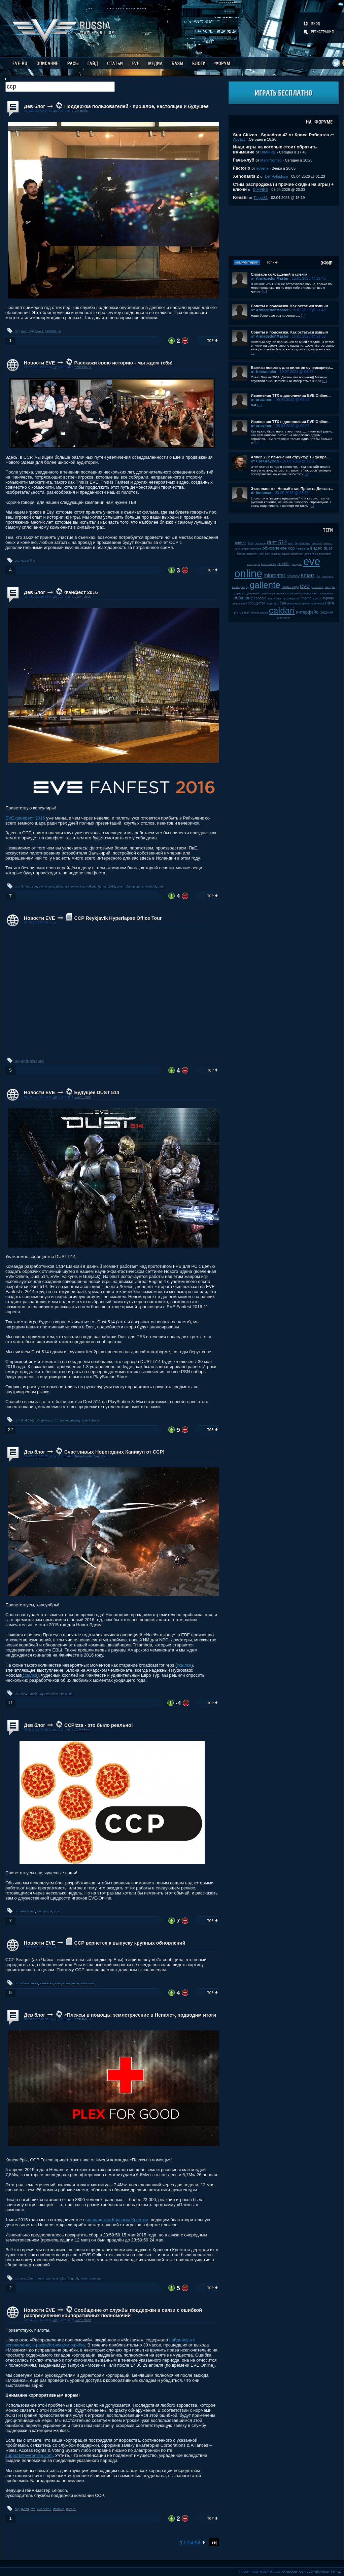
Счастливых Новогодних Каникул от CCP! (114, 1452)
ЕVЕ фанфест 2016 (25, 818)
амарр (244, 587)
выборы (276, 553)
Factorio (241, 168)
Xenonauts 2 (246, 176)
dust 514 (27, 1420)
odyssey (293, 576)
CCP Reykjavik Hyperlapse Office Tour (118, 918)
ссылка (184, 1665)
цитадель (296, 564)
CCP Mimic (82, 1729)
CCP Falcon (82, 367)
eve (23, 331)
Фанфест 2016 (81, 592)
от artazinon (261, 399)
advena (262, 168)
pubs (161, 886)
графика (326, 612)
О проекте (289, 2571)
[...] (264, 291)
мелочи (266, 593)
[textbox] (60, 86)
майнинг (245, 612)
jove (270, 598)
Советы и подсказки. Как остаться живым (289, 306)
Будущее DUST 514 (96, 1092)
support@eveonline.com (29, 2455)
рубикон (277, 593)
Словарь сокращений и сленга (279, 274)
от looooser (261, 493)
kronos (277, 598)
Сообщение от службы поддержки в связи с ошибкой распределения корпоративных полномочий (113, 2312)
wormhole (255, 548)
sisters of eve (318, 593)
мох (56, 1911)
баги (267, 553)
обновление (29, 1983)
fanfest (25, 886)
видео (316, 548)
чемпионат (302, 548)
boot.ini (71, 2509)
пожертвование (91, 2278)
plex (24, 2278)
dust (328, 548)
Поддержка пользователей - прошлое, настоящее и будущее (136, 106)
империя (329, 587)
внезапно (46, 1983)
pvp (236, 612)
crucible (283, 564)
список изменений (313, 603)
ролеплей (252, 553)
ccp (17, 331)
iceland (151, 886)
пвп (290, 543)
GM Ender (81, 110)
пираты (317, 598)
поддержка (35, 331)
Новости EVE (39, 362)
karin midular (268, 564)
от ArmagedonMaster (269, 278)
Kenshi (240, 197)
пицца (47, 1911)
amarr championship (130, 886)
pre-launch (317, 587)
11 (10, 1702)
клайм (236, 587)
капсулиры (253, 564)
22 (10, 1429)
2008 (250, 543)
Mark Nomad (270, 160)
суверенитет (253, 593)
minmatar (274, 575)
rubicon (240, 543)
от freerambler (263, 372)
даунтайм (273, 603)
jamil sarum (294, 603)
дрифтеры (283, 617)
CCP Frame (82, 1097)
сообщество (256, 603)
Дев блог (34, 106)
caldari (282, 610)
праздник (65, 1693)
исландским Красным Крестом (117, 2219)
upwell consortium (292, 553)
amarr (307, 575)
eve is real (28, 1911)
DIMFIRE (268, 152)
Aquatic (239, 139)
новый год (35, 1693)
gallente (265, 585)
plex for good (69, 2278)
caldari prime (301, 593)
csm (283, 603)
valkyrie (91, 886)
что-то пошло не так (64, 1420)
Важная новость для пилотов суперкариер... (292, 367)
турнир (328, 598)
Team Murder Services (89, 1456)
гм (59, 331)
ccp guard (37, 1061)
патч (329, 602)
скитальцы (290, 587)
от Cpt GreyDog (265, 461)
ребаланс (243, 597)
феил (45, 1420)
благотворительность (44, 2278)
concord (260, 598)
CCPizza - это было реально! (98, 1725)
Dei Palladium (276, 176)
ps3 (37, 1420)
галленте (260, 543)
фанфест (62, 886)
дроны (264, 612)
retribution (239, 603)
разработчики (302, 543)
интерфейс (307, 612)
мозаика (59, 2509)
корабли (240, 593)
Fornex (336, 2571)
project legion (90, 1420)
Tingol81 (260, 198)
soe (34, 886)
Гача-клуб (243, 160)
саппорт (50, 331)
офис (25, 1061)
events (43, 886)
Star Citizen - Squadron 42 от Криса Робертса (281, 134)
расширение (70, 1983)
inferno (306, 598)
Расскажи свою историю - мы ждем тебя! (123, 362)
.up (55, 110)
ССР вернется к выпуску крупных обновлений (129, 1943)
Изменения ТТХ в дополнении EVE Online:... (291, 395)
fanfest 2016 (106, 886)
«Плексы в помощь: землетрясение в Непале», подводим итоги (140, 2015)
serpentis (316, 543)
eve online (28, 560)
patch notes (311, 553)
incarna (241, 553)
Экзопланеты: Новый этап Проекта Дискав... (292, 489)
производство (291, 598)
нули (330, 593)
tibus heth (325, 553)
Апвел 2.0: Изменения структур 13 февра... (290, 457)
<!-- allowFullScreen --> (112, 991)
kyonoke (288, 593)
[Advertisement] (284, 231)
